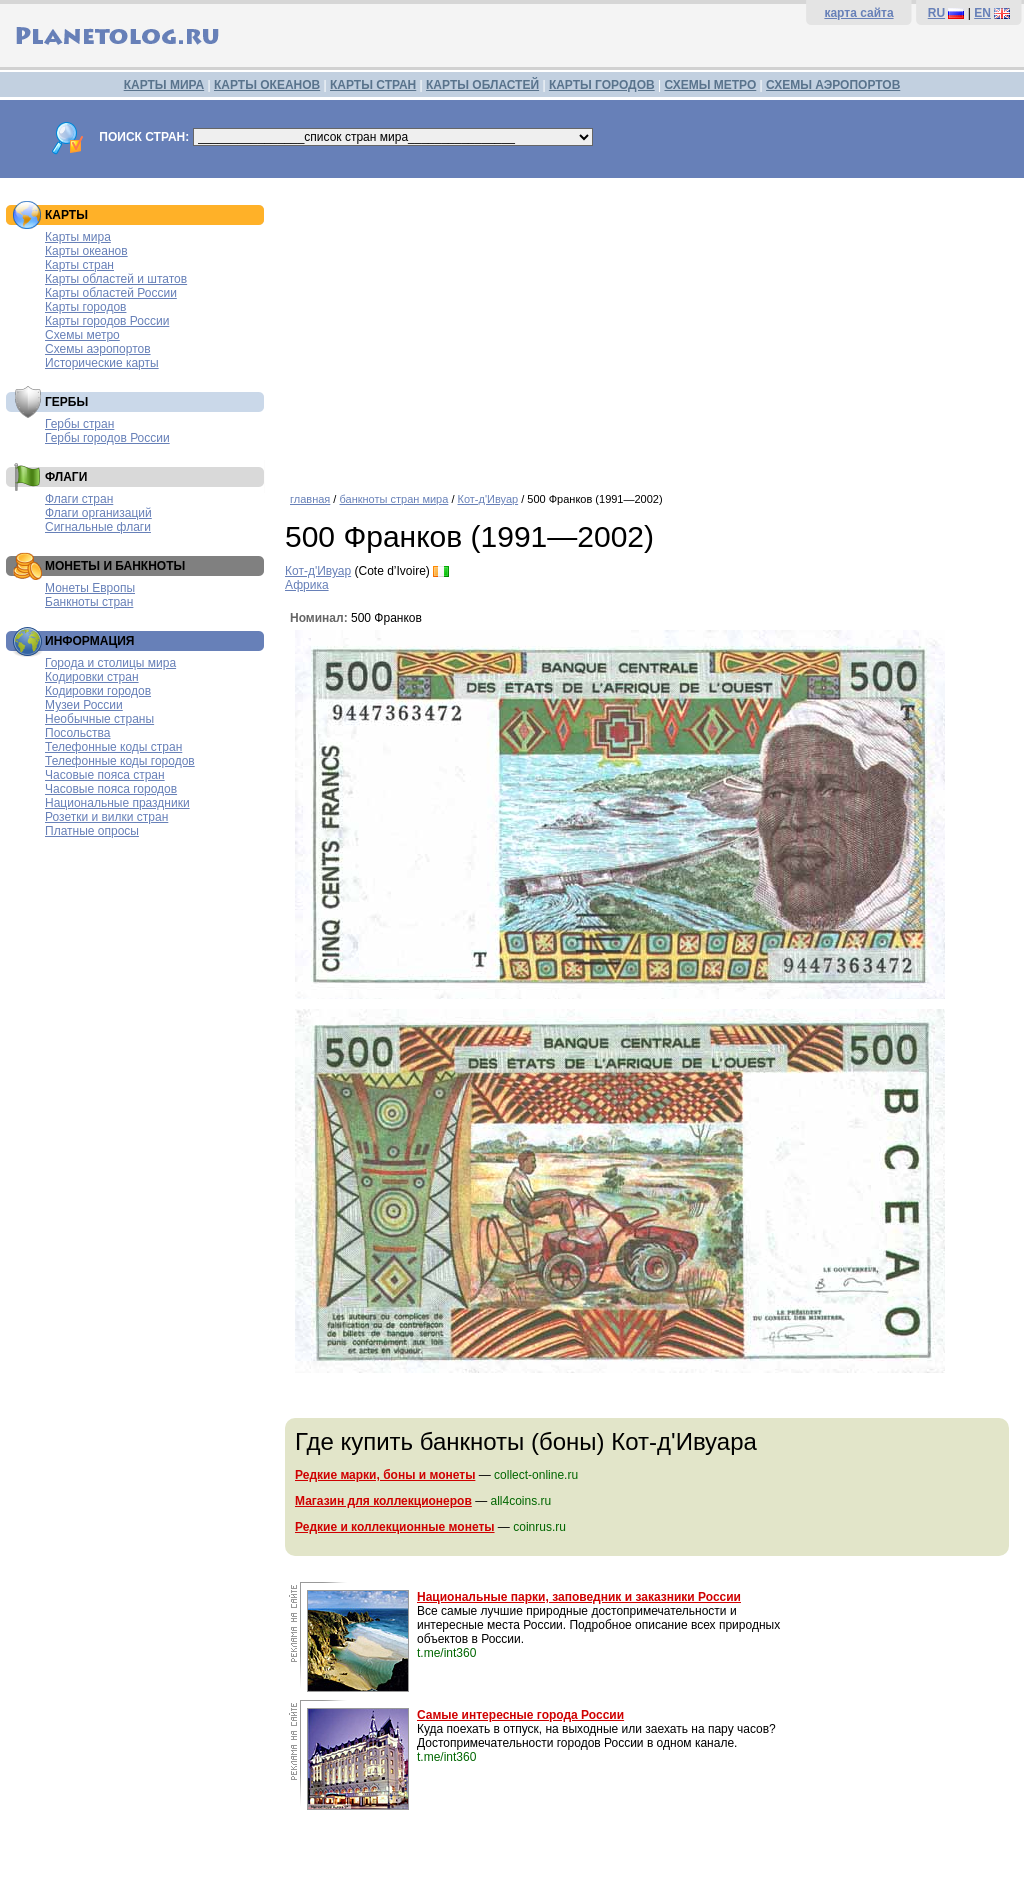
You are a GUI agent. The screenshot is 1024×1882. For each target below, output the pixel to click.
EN (982, 13)
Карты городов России (107, 321)
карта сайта (858, 13)
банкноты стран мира (393, 499)
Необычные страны (99, 719)
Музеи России (84, 705)
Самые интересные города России (520, 1715)
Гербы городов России (107, 438)
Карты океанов (86, 251)
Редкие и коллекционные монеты (395, 1527)
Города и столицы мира (110, 663)
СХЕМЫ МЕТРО (710, 85)
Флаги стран (79, 499)
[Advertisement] (649, 328)
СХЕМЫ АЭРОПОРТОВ (833, 85)
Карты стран (79, 265)
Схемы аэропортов (98, 349)
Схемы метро (82, 335)
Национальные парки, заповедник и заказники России (579, 1597)
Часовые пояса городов (111, 789)
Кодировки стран (92, 677)
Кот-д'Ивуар (488, 499)
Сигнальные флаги (98, 527)
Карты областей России (111, 293)
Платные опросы (92, 831)
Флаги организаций (98, 513)
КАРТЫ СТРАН (373, 85)
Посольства (78, 733)
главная (310, 499)
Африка (307, 585)
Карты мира (78, 237)
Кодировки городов (98, 691)
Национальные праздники (117, 803)
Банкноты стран (89, 602)
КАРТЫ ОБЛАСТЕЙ (482, 85)
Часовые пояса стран (105, 775)
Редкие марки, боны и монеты (385, 1475)
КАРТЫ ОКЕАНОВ (267, 85)
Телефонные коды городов (120, 761)
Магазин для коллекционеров (383, 1501)
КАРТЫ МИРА (164, 85)
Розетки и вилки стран (106, 817)
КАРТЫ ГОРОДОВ (602, 85)
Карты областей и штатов (116, 279)
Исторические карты (102, 363)
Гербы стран (79, 424)
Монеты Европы (90, 588)
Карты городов (85, 307)
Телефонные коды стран (113, 747)
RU (936, 13)
